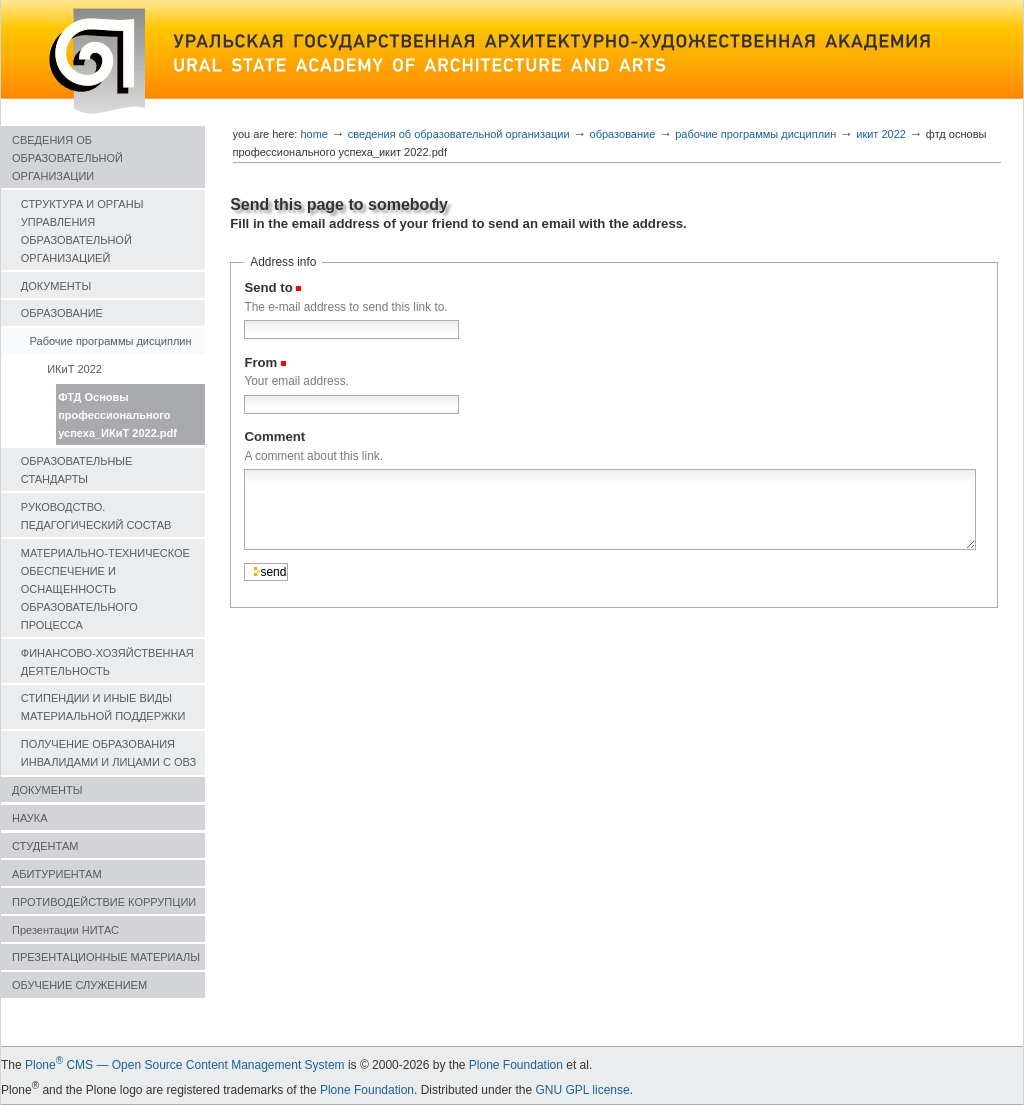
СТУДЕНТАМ (45, 846)
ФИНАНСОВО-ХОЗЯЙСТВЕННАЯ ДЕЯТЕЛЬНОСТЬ (107, 662)
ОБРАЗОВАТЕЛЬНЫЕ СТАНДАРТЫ (77, 470)
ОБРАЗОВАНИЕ (62, 313)
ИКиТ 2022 (74, 369)
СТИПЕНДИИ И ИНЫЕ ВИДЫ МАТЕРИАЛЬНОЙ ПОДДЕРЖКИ (103, 707)
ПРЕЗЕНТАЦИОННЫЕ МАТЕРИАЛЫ (106, 957)
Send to (268, 287)
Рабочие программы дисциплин (111, 341)
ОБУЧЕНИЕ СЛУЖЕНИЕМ (79, 985)
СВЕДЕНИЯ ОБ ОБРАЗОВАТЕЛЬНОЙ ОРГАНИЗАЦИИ (67, 158)
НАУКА (30, 818)
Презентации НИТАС (65, 930)
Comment (274, 436)
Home (314, 134)
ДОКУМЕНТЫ (56, 286)
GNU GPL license (582, 1090)
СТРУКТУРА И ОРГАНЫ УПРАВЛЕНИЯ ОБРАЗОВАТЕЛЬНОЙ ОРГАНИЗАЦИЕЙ (82, 231)
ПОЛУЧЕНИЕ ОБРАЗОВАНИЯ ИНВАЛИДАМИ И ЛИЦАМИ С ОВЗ (108, 753)
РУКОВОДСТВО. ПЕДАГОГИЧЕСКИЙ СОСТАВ (96, 516)
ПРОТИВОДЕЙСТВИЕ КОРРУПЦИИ (104, 902)
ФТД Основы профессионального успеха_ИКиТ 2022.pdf (117, 415)
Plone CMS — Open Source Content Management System (185, 1065)
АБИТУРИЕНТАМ (57, 874)
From (260, 362)
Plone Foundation (516, 1065)
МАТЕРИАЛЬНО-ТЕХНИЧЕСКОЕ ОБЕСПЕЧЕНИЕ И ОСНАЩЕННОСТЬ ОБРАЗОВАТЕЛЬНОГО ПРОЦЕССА (105, 589)
